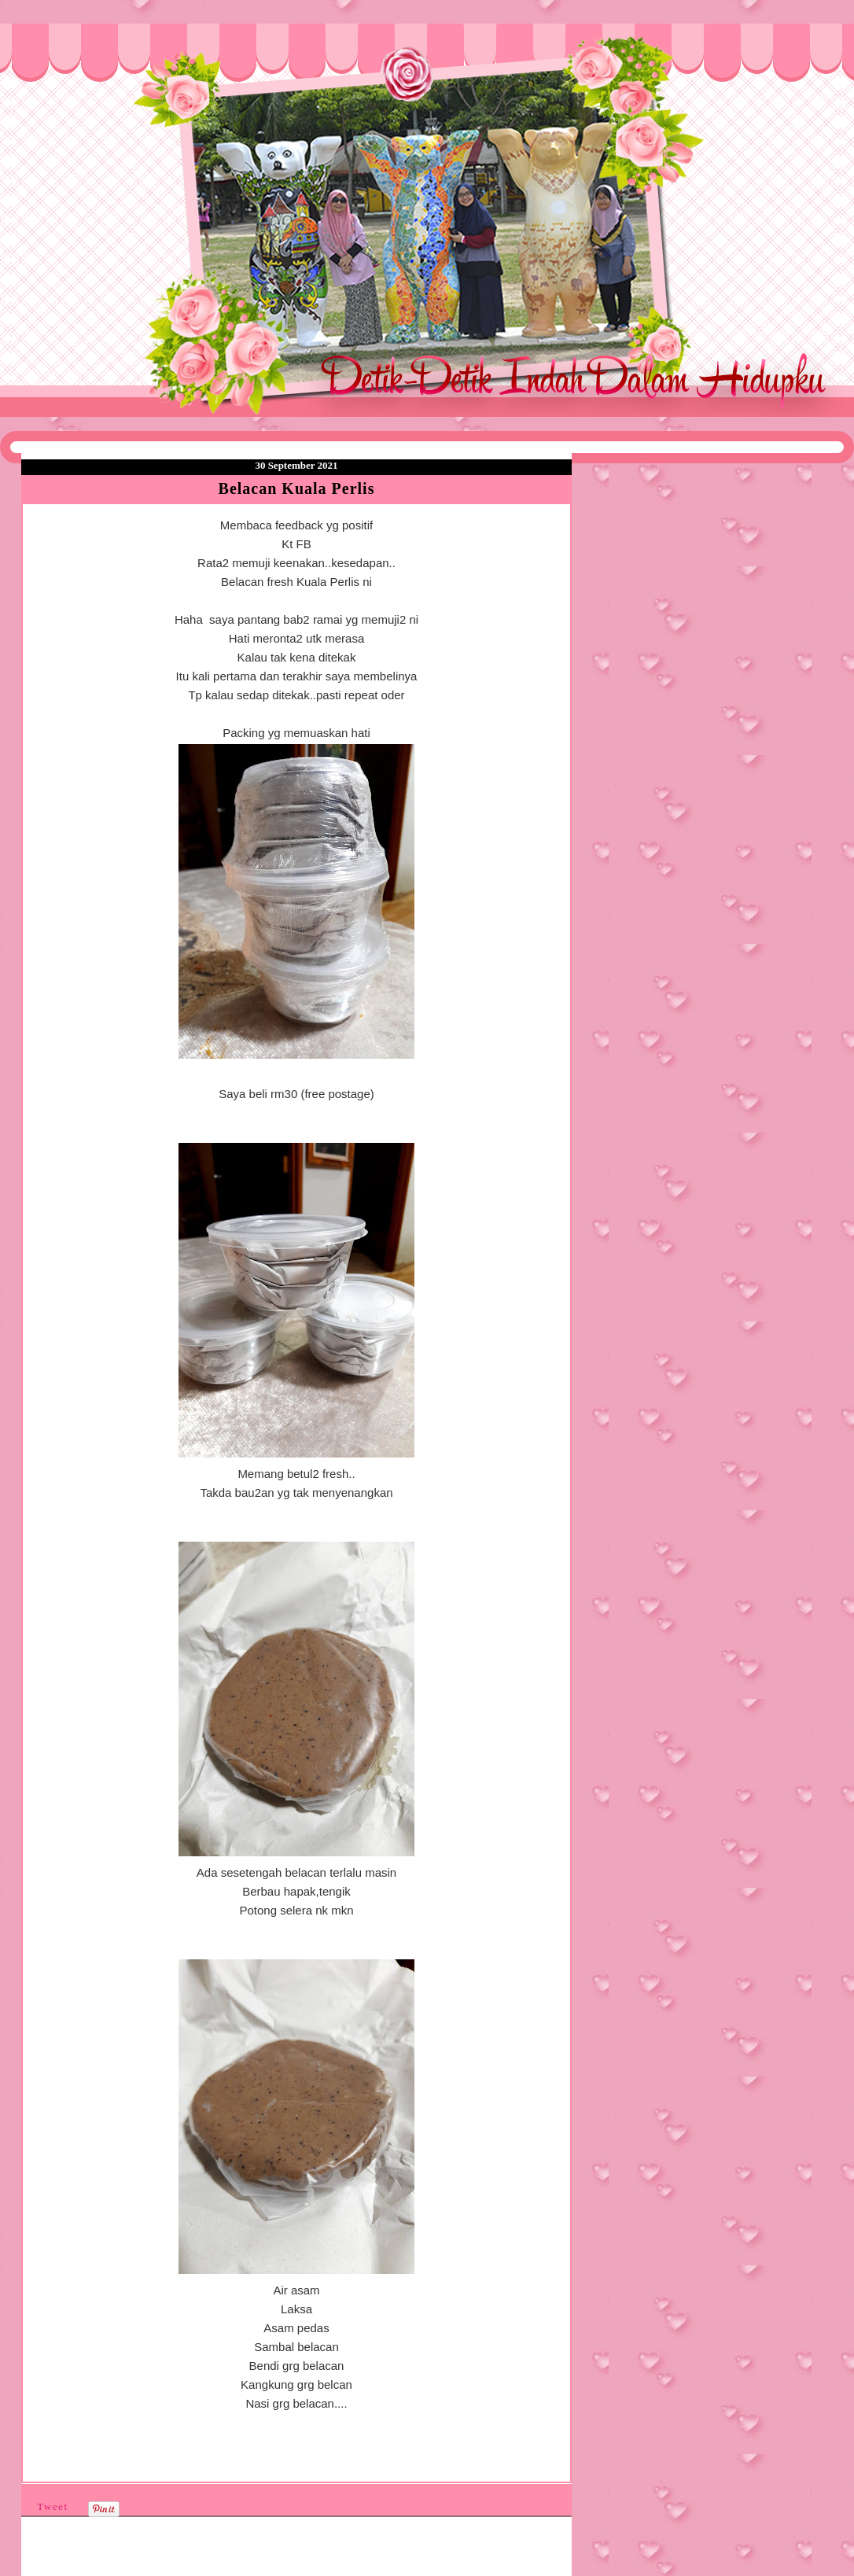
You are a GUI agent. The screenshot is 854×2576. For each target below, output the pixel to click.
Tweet (52, 2506)
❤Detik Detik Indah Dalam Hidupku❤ (111, 60)
